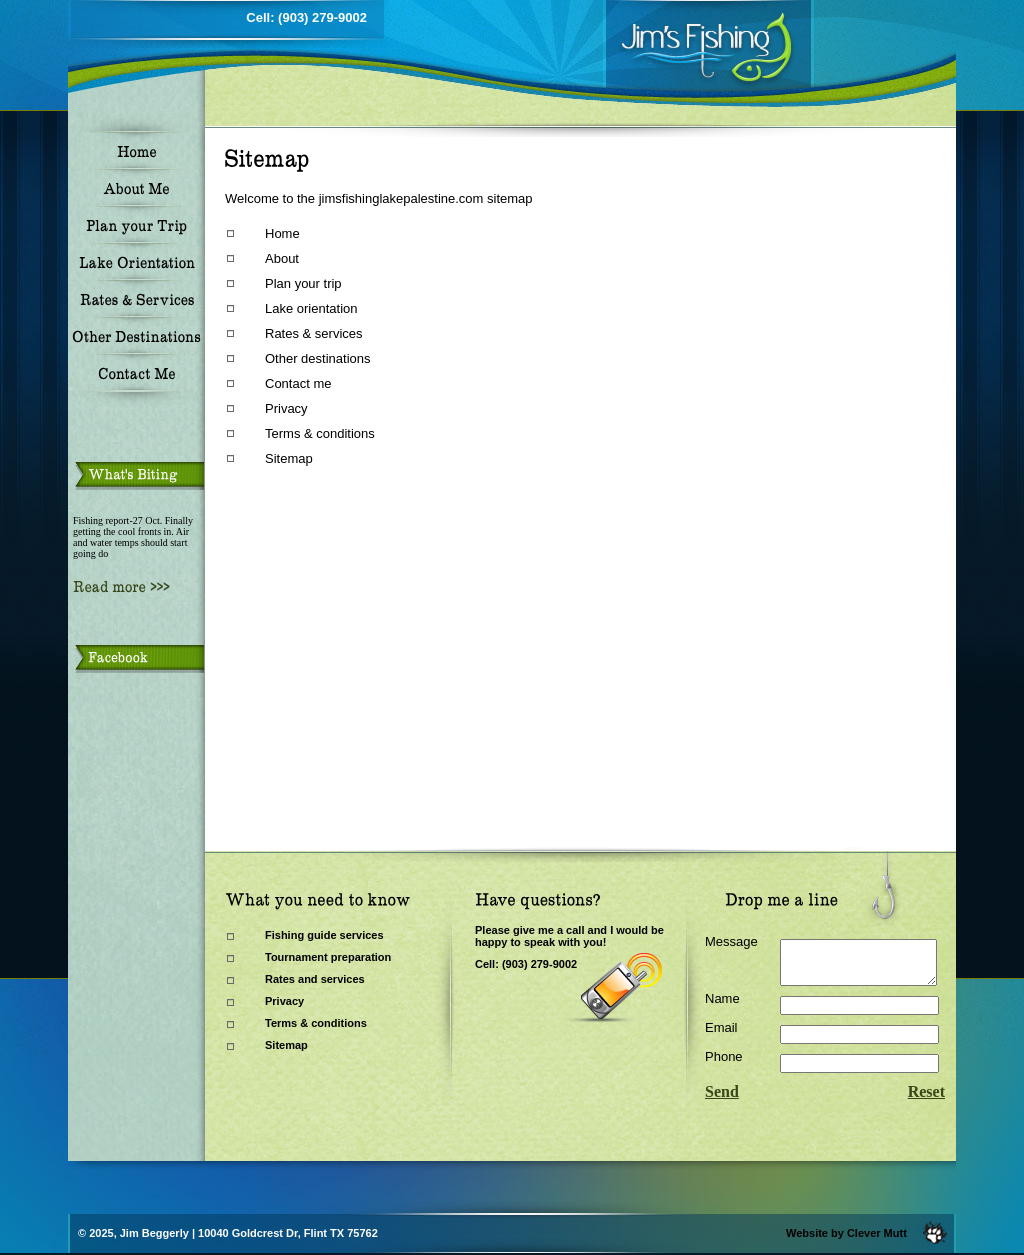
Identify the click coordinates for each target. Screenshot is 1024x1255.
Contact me (298, 383)
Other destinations (318, 358)
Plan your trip (303, 283)
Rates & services (314, 333)
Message (731, 941)
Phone (724, 1065)
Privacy (286, 408)
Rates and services (315, 979)
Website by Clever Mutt (846, 1233)
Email (721, 1036)
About (282, 258)
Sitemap (289, 458)
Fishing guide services (324, 935)
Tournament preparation (328, 957)
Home (282, 233)
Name (722, 1007)
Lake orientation (311, 308)
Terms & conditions (320, 433)
